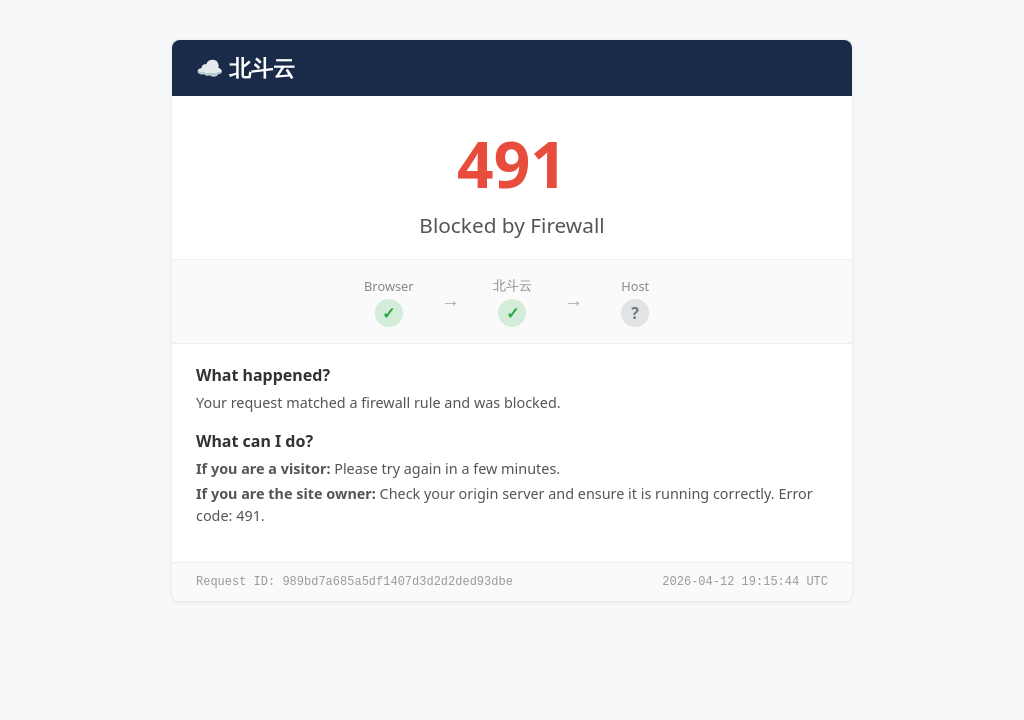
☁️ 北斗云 (245, 67)
